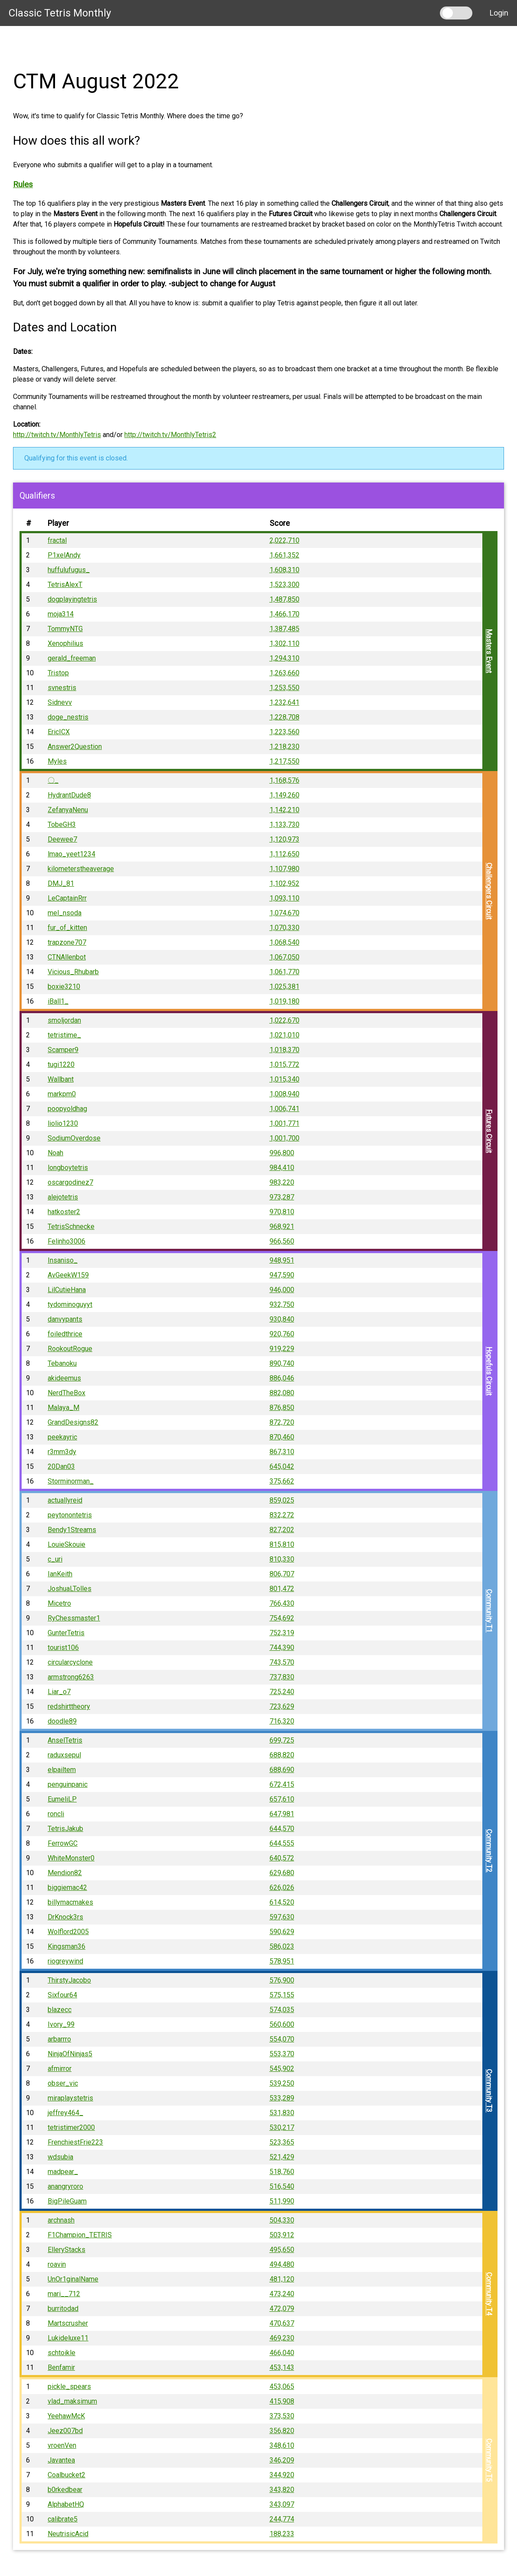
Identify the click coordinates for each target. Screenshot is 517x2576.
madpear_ (63, 2172)
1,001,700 (284, 1138)
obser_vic (63, 2083)
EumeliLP (62, 1799)
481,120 (282, 2279)
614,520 (282, 1902)
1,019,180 (284, 1001)
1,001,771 (284, 1123)
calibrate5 (63, 2519)
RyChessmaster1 (74, 1618)
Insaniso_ (63, 1260)
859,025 (282, 1500)
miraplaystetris (70, 2098)
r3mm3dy (62, 1452)
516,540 (282, 2186)
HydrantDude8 (69, 795)
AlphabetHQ (66, 2504)
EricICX (59, 732)
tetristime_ (64, 1035)
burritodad (63, 2308)
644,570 (282, 1828)
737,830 (282, 1677)
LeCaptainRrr (67, 898)
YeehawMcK (66, 2416)
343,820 (282, 2489)
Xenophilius (65, 643)
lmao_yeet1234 (71, 854)
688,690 (282, 1770)
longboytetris (68, 1167)
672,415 (282, 1784)
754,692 (282, 1618)
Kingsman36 (66, 1946)
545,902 (282, 2068)
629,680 (282, 1873)
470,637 (282, 2323)
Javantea (61, 2460)
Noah (55, 1153)
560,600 (282, 2024)
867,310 (282, 1452)
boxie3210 (64, 986)
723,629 (282, 1706)
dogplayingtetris (72, 599)
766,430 (282, 1603)
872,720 (282, 1422)
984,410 (282, 1167)
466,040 (282, 2353)
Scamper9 (63, 1050)
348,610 (282, 2445)
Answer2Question (75, 746)
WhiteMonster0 (71, 1858)
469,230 (282, 2338)
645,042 (282, 1466)
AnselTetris (65, 1740)
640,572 (282, 1858)
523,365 (282, 2142)
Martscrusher (68, 2323)
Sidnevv (60, 702)
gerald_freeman (72, 658)
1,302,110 (284, 643)
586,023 (282, 1946)
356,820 (282, 2431)
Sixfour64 (62, 1995)
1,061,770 (284, 972)
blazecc (60, 2010)
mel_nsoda (64, 913)
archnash (61, 2220)
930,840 (282, 1319)
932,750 (282, 1304)
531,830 (282, 2113)
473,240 (282, 2294)
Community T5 (489, 2460)
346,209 (282, 2460)
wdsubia (60, 2157)
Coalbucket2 (66, 2475)
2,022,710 (284, 540)
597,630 (282, 1917)
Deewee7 (62, 839)
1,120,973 (284, 839)
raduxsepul (64, 1755)
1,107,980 (284, 869)
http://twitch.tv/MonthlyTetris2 (170, 435)
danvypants (65, 1319)
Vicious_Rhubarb (73, 972)
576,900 (282, 1980)
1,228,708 (284, 717)
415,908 (282, 2401)
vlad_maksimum (72, 2401)
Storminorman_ (71, 1481)
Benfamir (61, 2367)
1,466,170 (284, 614)
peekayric (62, 1437)
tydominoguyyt (70, 1304)
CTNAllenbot (67, 957)
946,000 (282, 1290)
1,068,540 (284, 942)
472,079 (282, 2308)
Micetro (59, 1603)
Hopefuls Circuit (489, 1371)
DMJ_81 (61, 883)
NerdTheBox (66, 1393)
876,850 (282, 1407)
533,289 (282, 2098)
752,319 (282, 1633)
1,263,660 (284, 673)
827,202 (282, 1530)
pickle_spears (69, 2386)
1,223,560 (284, 732)
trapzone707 (67, 942)
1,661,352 (284, 555)
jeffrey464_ (65, 2113)
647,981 (282, 1814)
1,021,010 (284, 1035)
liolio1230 (63, 1123)
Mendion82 (65, 1873)
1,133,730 (284, 824)
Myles (57, 761)
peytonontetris (70, 1515)
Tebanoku (62, 1363)
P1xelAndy (64, 555)
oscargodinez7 (70, 1182)
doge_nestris (68, 717)
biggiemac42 (67, 1887)
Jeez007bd (65, 2431)
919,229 (282, 1349)
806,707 (282, 1574)
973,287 (282, 1197)
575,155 (282, 1995)
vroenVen (62, 2445)
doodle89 (62, 1721)
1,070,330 (284, 927)
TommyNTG (65, 629)
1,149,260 (284, 795)
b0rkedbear (65, 2489)
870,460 (282, 1437)
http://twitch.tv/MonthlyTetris (57, 435)
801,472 (282, 1588)
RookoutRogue (70, 1349)
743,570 (282, 1662)
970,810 (282, 1212)
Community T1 (489, 1611)
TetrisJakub (65, 1828)
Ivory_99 (61, 2024)
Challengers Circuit (489, 891)
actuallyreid (65, 1500)
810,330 (282, 1559)
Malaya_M (63, 1407)
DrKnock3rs (65, 1917)
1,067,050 (284, 957)
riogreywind (65, 1961)
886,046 (282, 1378)
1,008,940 (284, 1094)
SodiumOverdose (74, 1138)
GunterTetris (66, 1633)
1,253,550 (284, 688)
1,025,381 (284, 986)
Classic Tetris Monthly (60, 13)
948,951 (282, 1260)
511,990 (282, 2201)
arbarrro (59, 2039)
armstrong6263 (71, 1677)
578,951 (282, 1961)
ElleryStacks (66, 2249)
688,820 (282, 1755)
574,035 (282, 2010)
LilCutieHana (67, 1290)
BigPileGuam (67, 2201)
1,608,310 (284, 570)
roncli (56, 1814)
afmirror (60, 2068)
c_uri (55, 1559)
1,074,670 (284, 913)
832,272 (282, 1515)
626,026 (282, 1887)
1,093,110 (284, 898)
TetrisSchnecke (71, 1226)
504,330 (282, 2220)
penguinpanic (68, 1784)
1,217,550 (284, 761)
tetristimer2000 (71, 2127)
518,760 (282, 2172)
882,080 (282, 1393)
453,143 (282, 2367)
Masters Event (489, 651)
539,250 (282, 2083)
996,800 (282, 1153)
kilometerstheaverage (81, 869)
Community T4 (489, 2294)
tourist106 (63, 1647)
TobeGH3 (62, 824)
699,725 (282, 1740)
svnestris (62, 688)
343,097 (282, 2504)
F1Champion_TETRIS (80, 2235)
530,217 (282, 2127)
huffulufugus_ (69, 570)
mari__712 (64, 2294)
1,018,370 (284, 1050)
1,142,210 (284, 810)
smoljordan (64, 1020)
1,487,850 (284, 599)
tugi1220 (61, 1064)
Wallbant (61, 1079)
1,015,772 (284, 1064)
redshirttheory (69, 1706)
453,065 (282, 2386)
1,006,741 (284, 1109)
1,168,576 (284, 780)
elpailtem (62, 1770)
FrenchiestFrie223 (75, 2142)
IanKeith (60, 1574)
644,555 (282, 1843)
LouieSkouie (66, 1544)
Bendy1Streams (72, 1530)
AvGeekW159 (68, 1275)
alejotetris (63, 1197)
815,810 (282, 1544)
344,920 (282, 2475)
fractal (57, 540)
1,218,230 (284, 746)
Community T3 (489, 2091)
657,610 (282, 1799)
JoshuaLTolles (69, 1588)
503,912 (282, 2235)
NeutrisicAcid (68, 2534)
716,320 (282, 1721)
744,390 (282, 1647)
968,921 (282, 1226)
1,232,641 (284, 702)
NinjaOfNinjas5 (70, 2054)
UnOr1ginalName (73, 2279)
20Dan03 (61, 1466)
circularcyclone (70, 1662)
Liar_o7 (59, 1692)
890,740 (282, 1363)
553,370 (282, 2054)
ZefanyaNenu (68, 810)
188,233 (282, 2534)
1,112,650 (284, 854)
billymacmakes (70, 1902)
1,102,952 (284, 883)
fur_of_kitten (67, 927)
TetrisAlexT (65, 584)
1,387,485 (284, 629)
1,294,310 (284, 658)
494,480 (282, 2264)
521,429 (282, 2157)
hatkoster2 (64, 1212)
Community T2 (489, 1851)
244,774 (282, 2519)
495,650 (282, 2249)
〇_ (53, 780)
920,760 (282, 1334)
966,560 (282, 1241)
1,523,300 (284, 584)
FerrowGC (63, 1843)
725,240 (282, 1692)
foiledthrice (65, 1334)
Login (499, 12)
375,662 (282, 1481)
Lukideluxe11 (68, 2338)
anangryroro (65, 2186)
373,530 (282, 2416)
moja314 (61, 614)
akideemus (64, 1378)
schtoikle (61, 2353)
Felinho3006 (66, 1241)
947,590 (282, 1275)
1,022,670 (284, 1020)
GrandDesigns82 (73, 1422)
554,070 (282, 2039)
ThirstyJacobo (69, 1980)
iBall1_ (58, 1001)
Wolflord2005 (68, 1932)
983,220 (282, 1182)
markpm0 (62, 1094)
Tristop (58, 673)
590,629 (282, 1932)
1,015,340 (284, 1079)
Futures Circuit (489, 1131)
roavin (57, 2264)
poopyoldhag (67, 1109)
